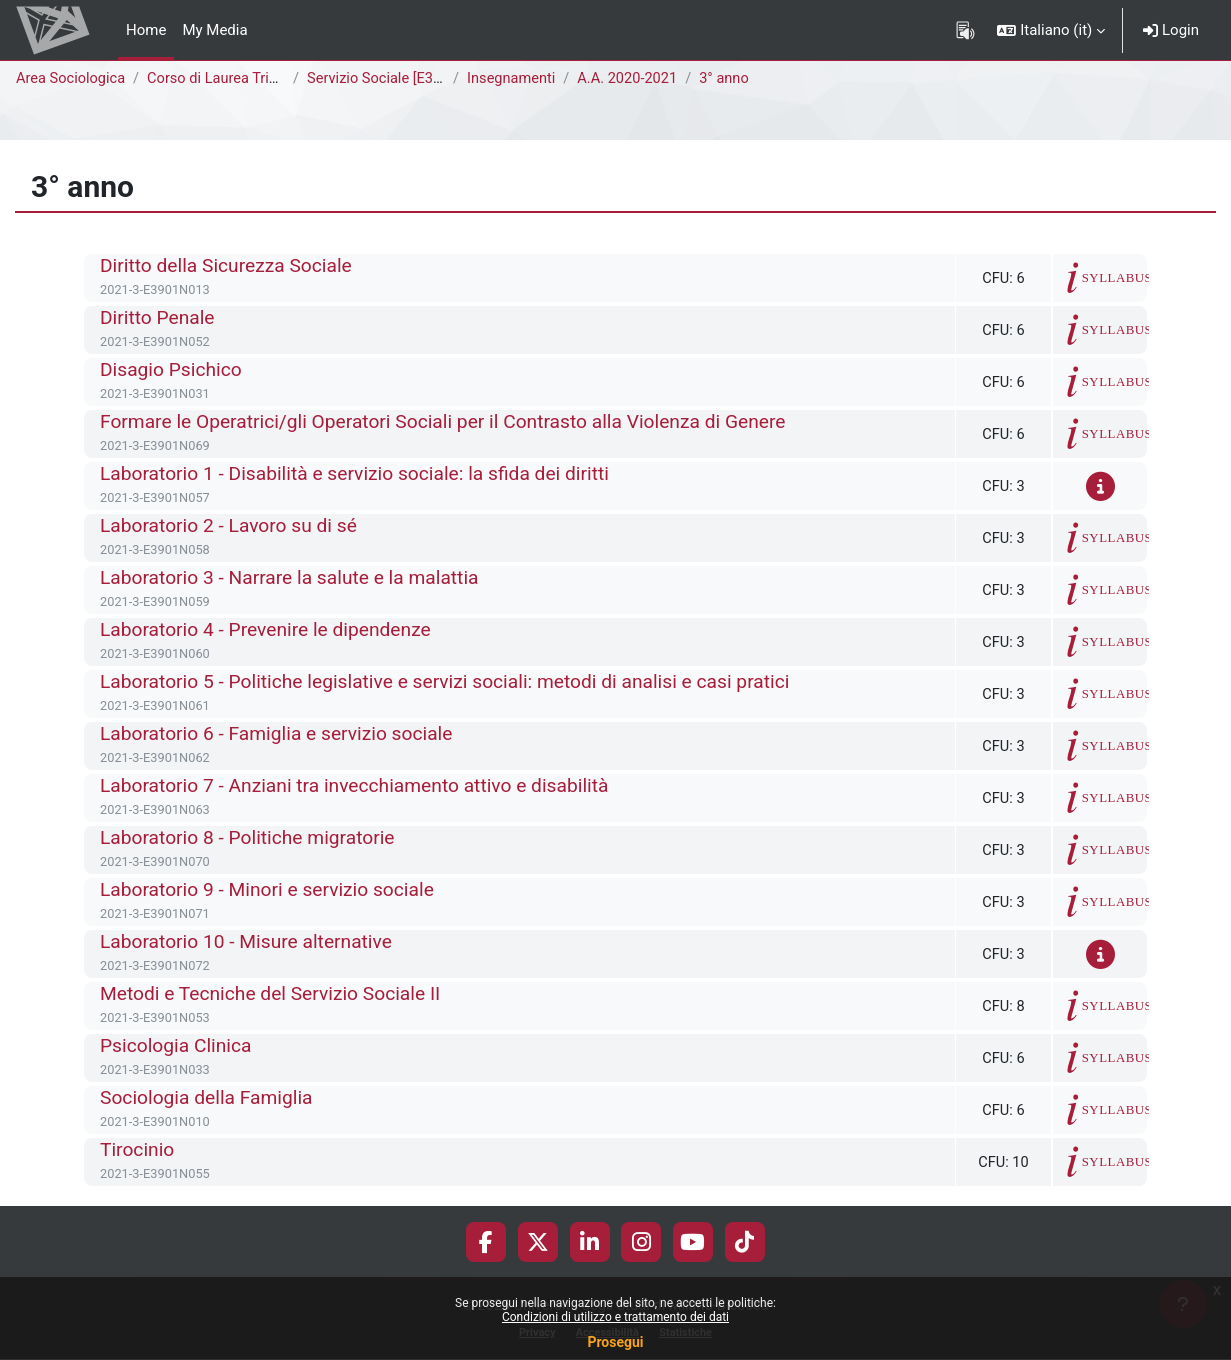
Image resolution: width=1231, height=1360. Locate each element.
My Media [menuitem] (214, 30)
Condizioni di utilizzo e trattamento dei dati (615, 1317)
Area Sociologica (72, 79)
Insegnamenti (516, 79)
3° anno (734, 79)
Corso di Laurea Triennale (236, 79)
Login (1171, 30)
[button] (1051, 30)
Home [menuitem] (146, 30)
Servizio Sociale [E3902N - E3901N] (428, 79)
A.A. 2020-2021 (635, 79)
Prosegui (615, 1342)
